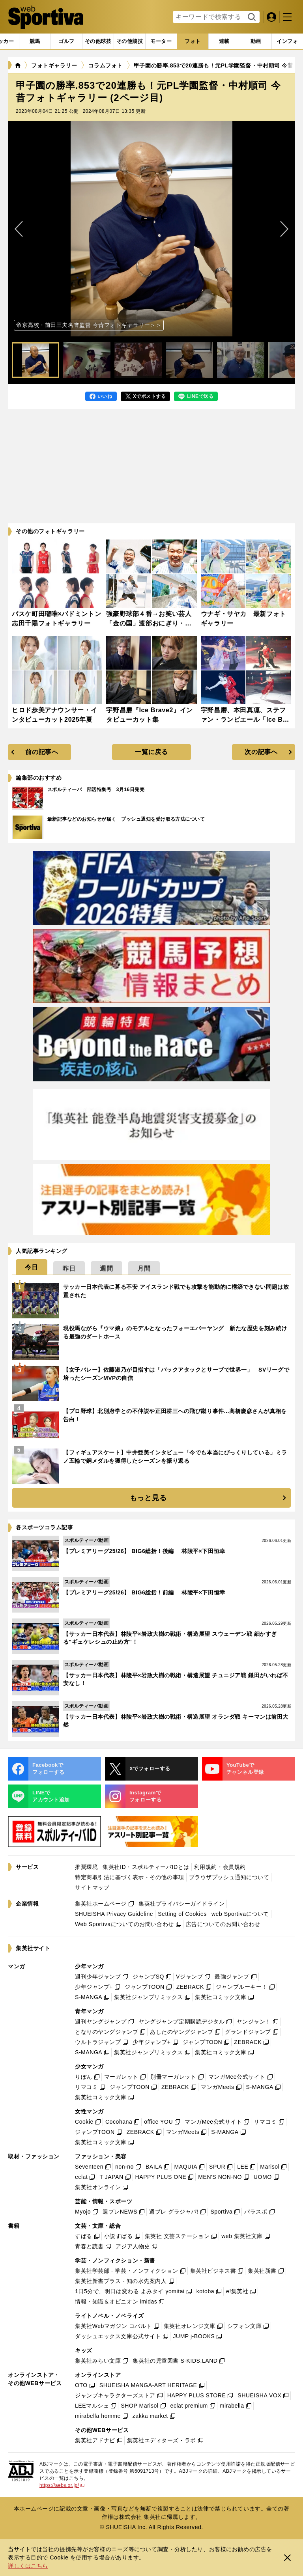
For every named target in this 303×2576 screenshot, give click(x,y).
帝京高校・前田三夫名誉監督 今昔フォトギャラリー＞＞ (88, 325)
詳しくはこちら (28, 2566)
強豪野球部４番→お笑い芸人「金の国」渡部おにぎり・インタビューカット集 (148, 623)
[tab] (66, 41)
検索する (251, 17)
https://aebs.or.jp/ (61, 2485)
